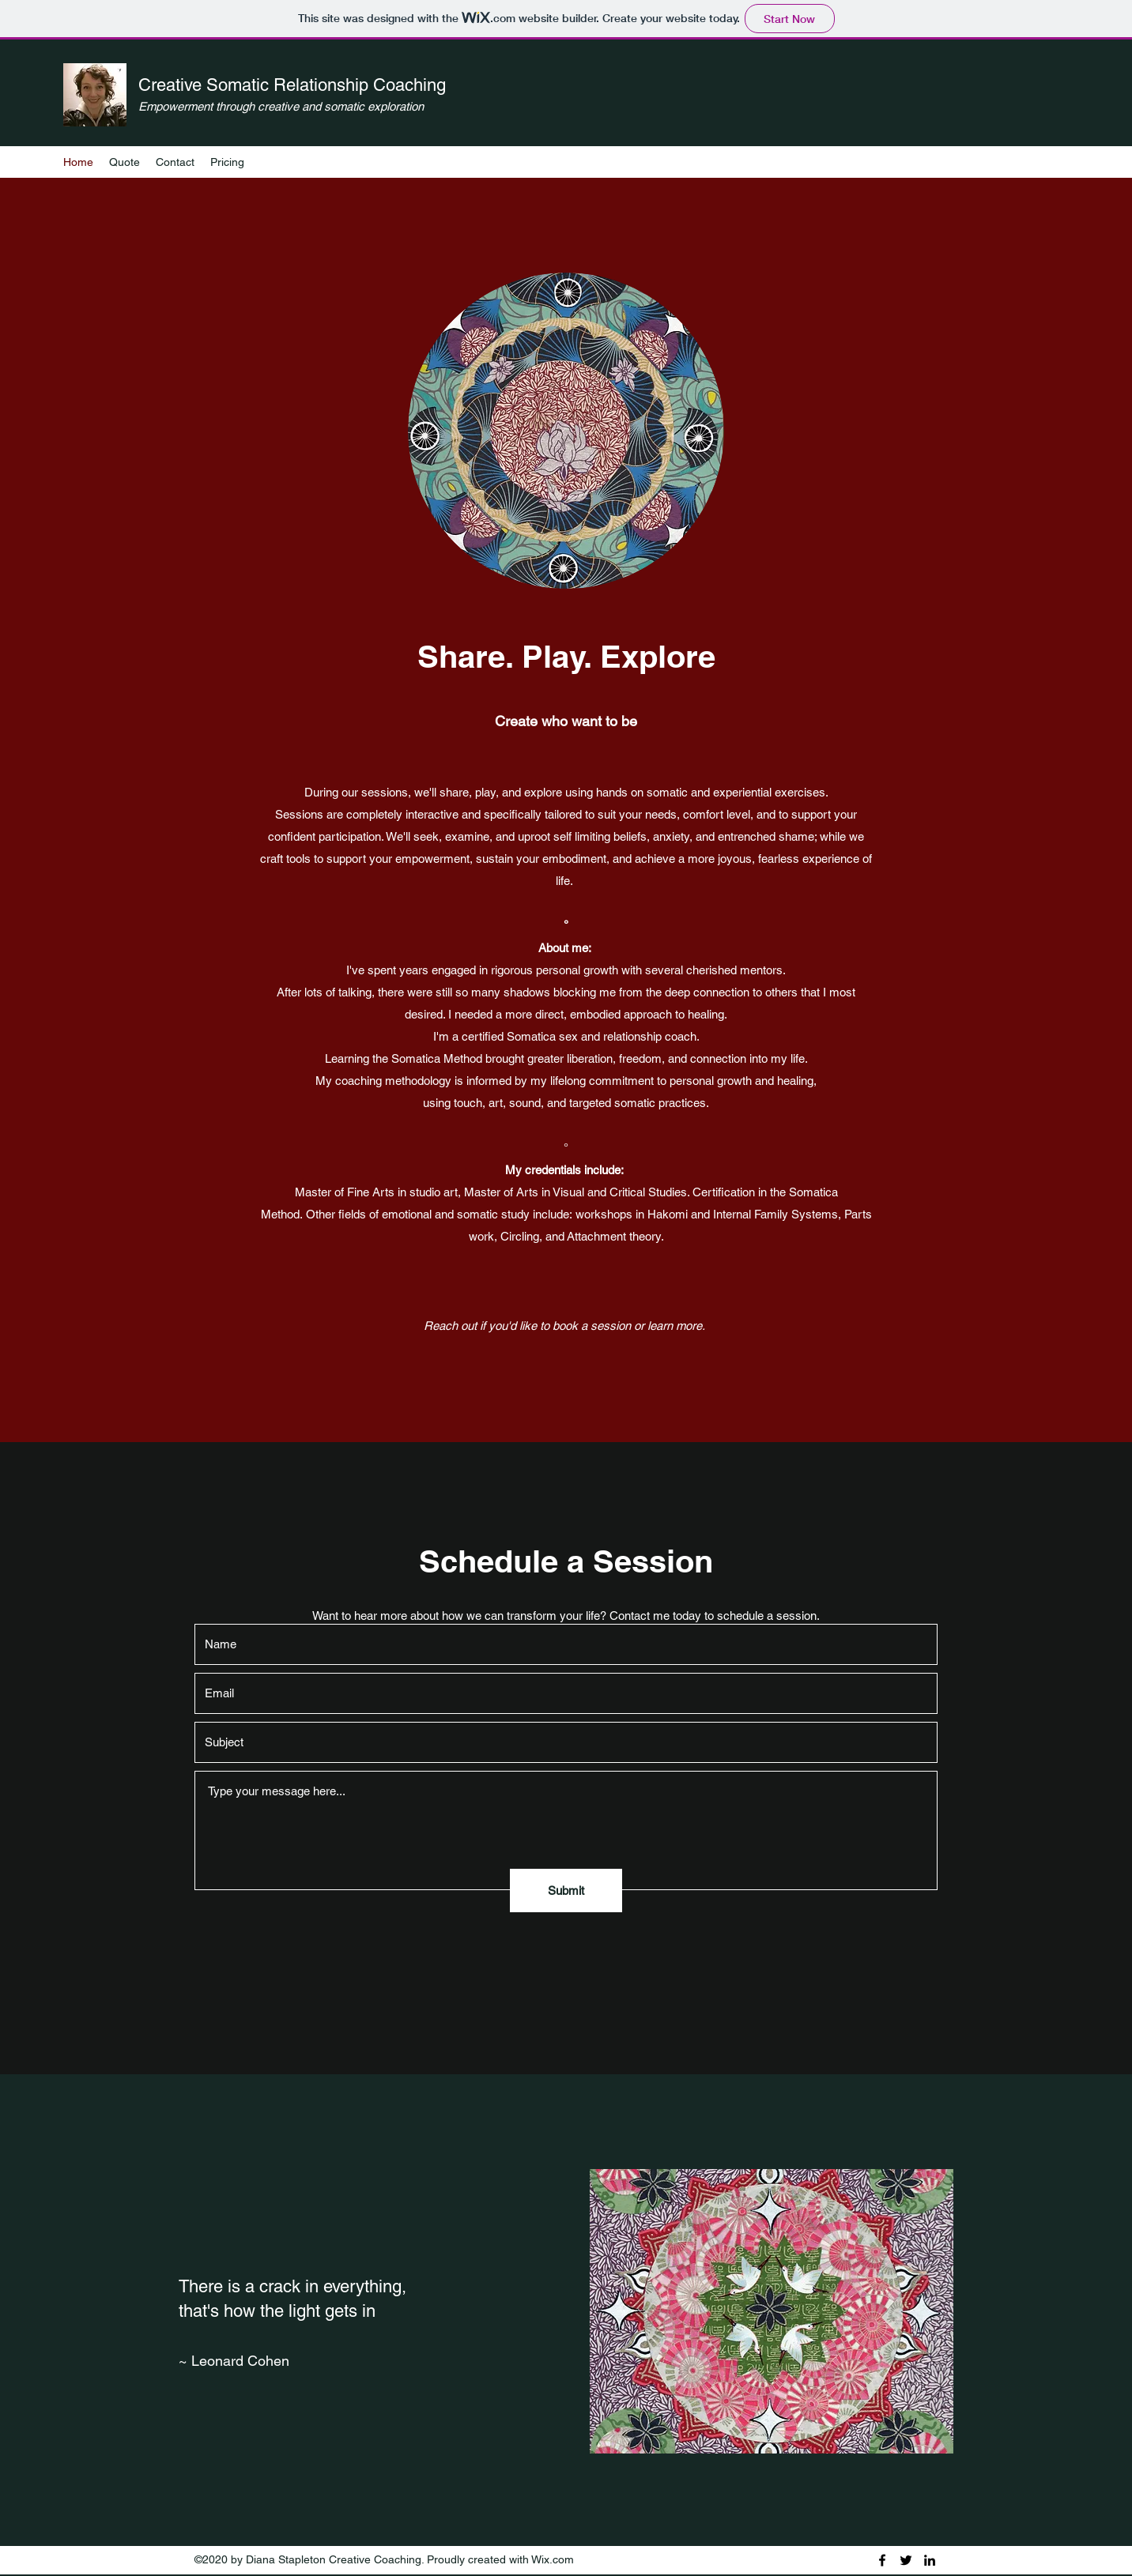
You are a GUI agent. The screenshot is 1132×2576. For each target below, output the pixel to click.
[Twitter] (906, 2560)
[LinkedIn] (930, 2560)
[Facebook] (882, 2560)
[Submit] (566, 1890)
